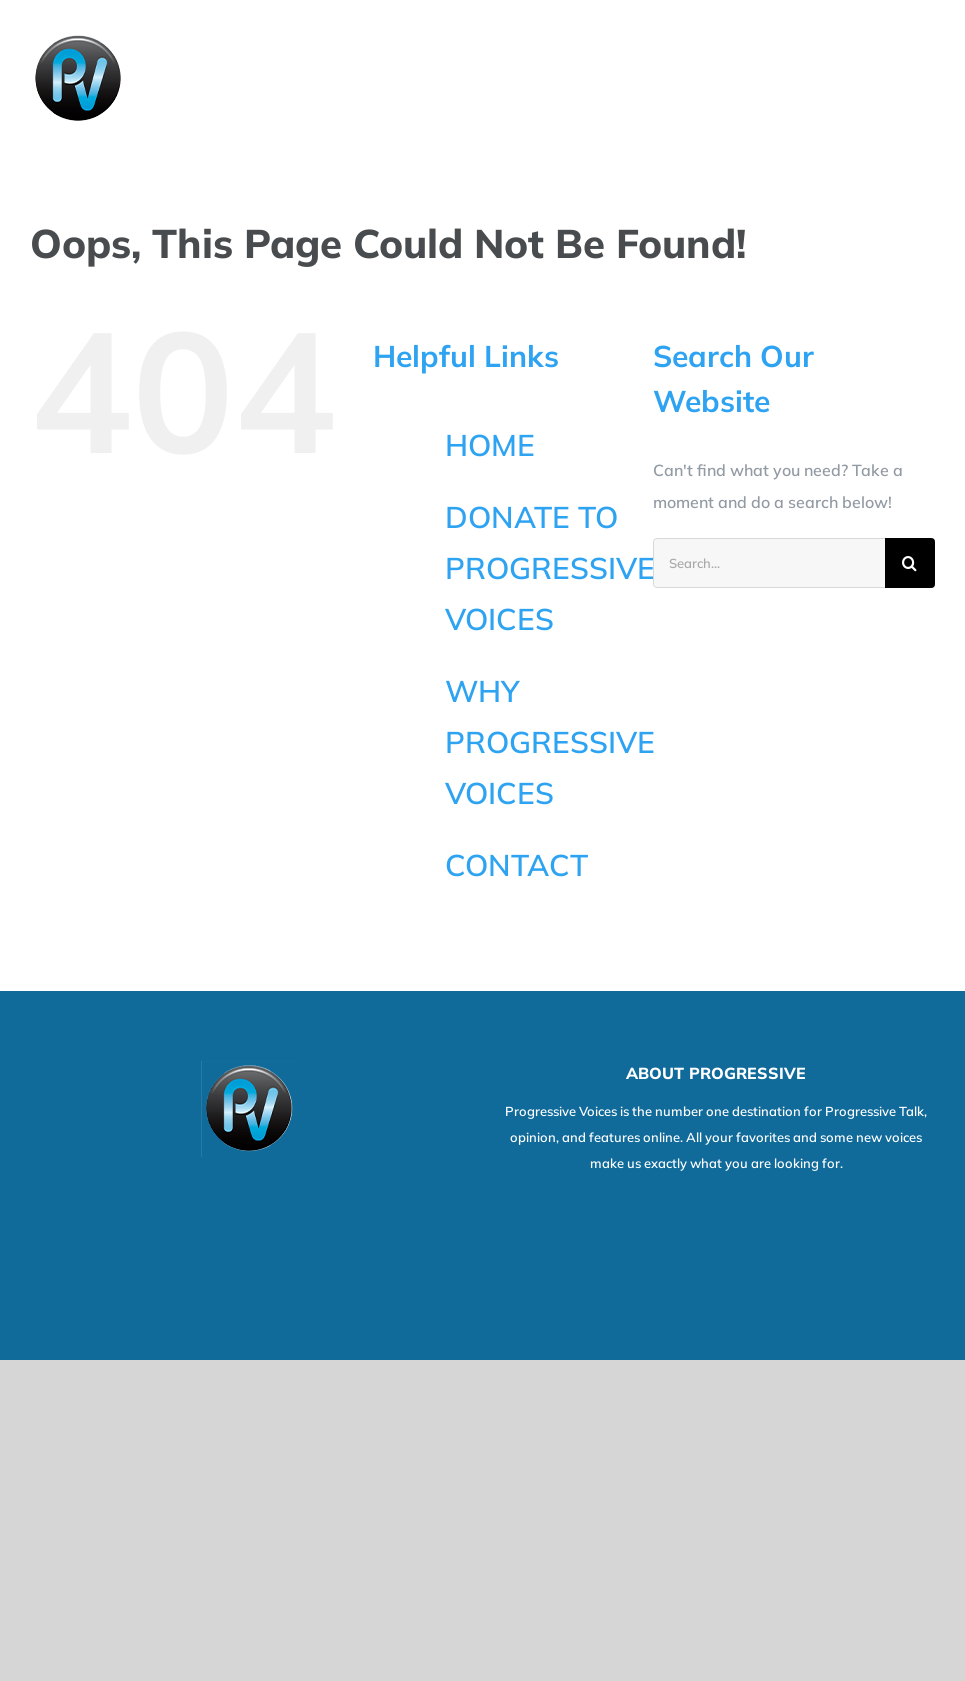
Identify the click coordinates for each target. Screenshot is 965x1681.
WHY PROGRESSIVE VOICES (550, 742)
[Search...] (769, 563)
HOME (490, 445)
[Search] (910, 563)
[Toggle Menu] (922, 79)
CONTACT (516, 865)
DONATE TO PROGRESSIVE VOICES (550, 568)
